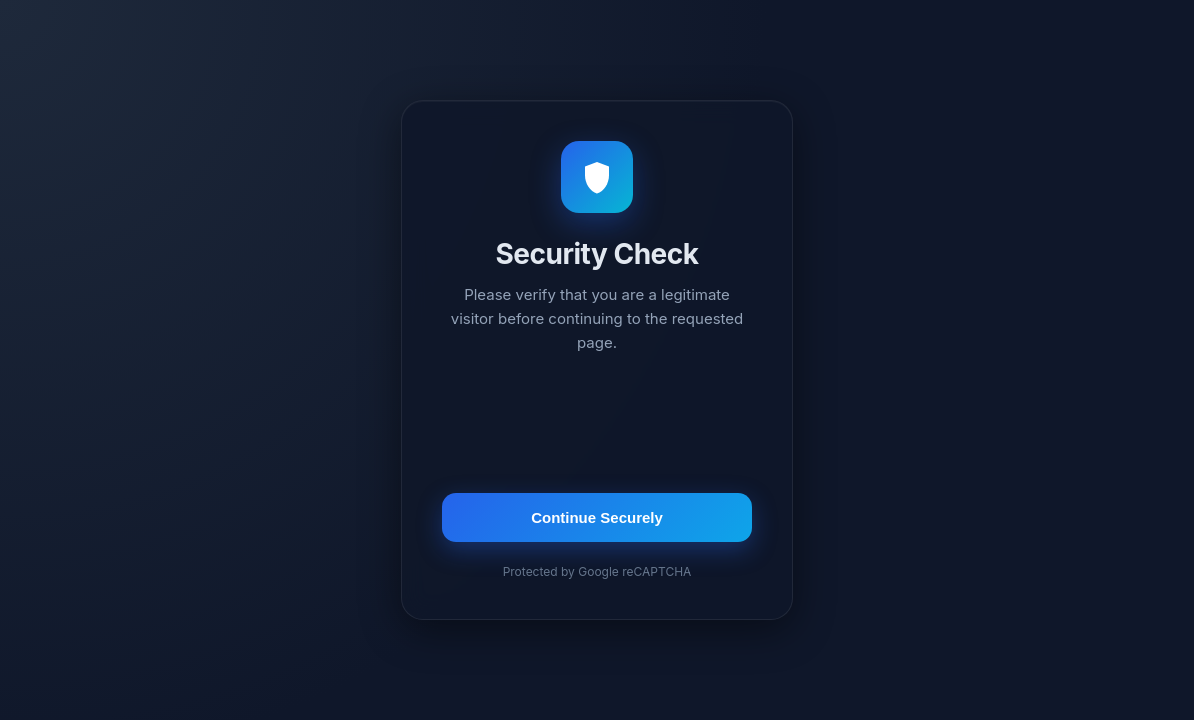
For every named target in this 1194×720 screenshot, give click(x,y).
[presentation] (597, 426)
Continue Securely (597, 517)
